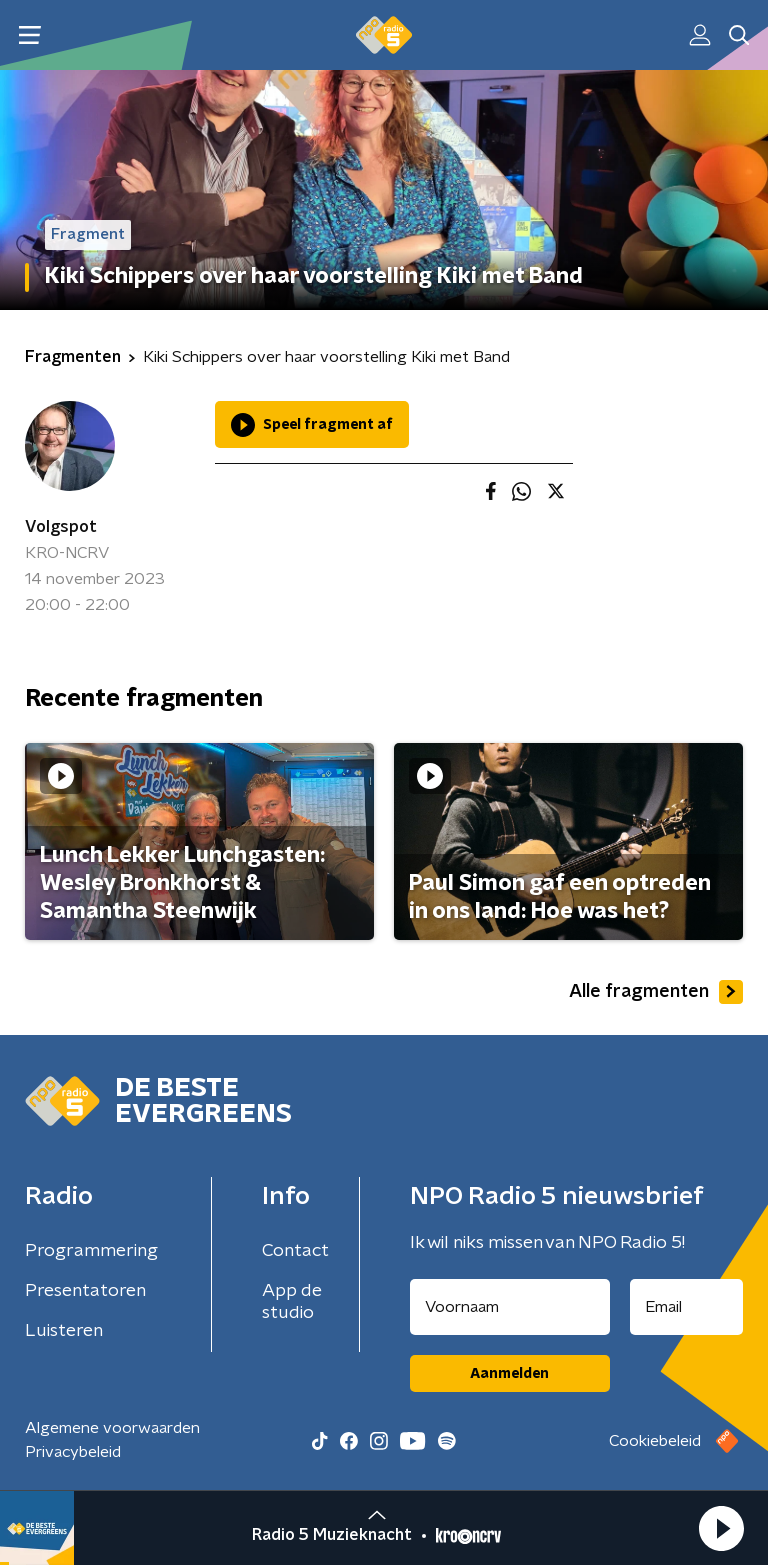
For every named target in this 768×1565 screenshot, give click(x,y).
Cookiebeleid (655, 1441)
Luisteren (64, 1331)
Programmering (91, 1251)
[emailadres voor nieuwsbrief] (687, 1307)
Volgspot (61, 527)
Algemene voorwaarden (112, 1428)
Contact (295, 1251)
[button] (721, 1528)
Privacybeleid (73, 1452)
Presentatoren (85, 1291)
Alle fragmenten (656, 992)
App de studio (292, 1302)
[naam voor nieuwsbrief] (510, 1307)
